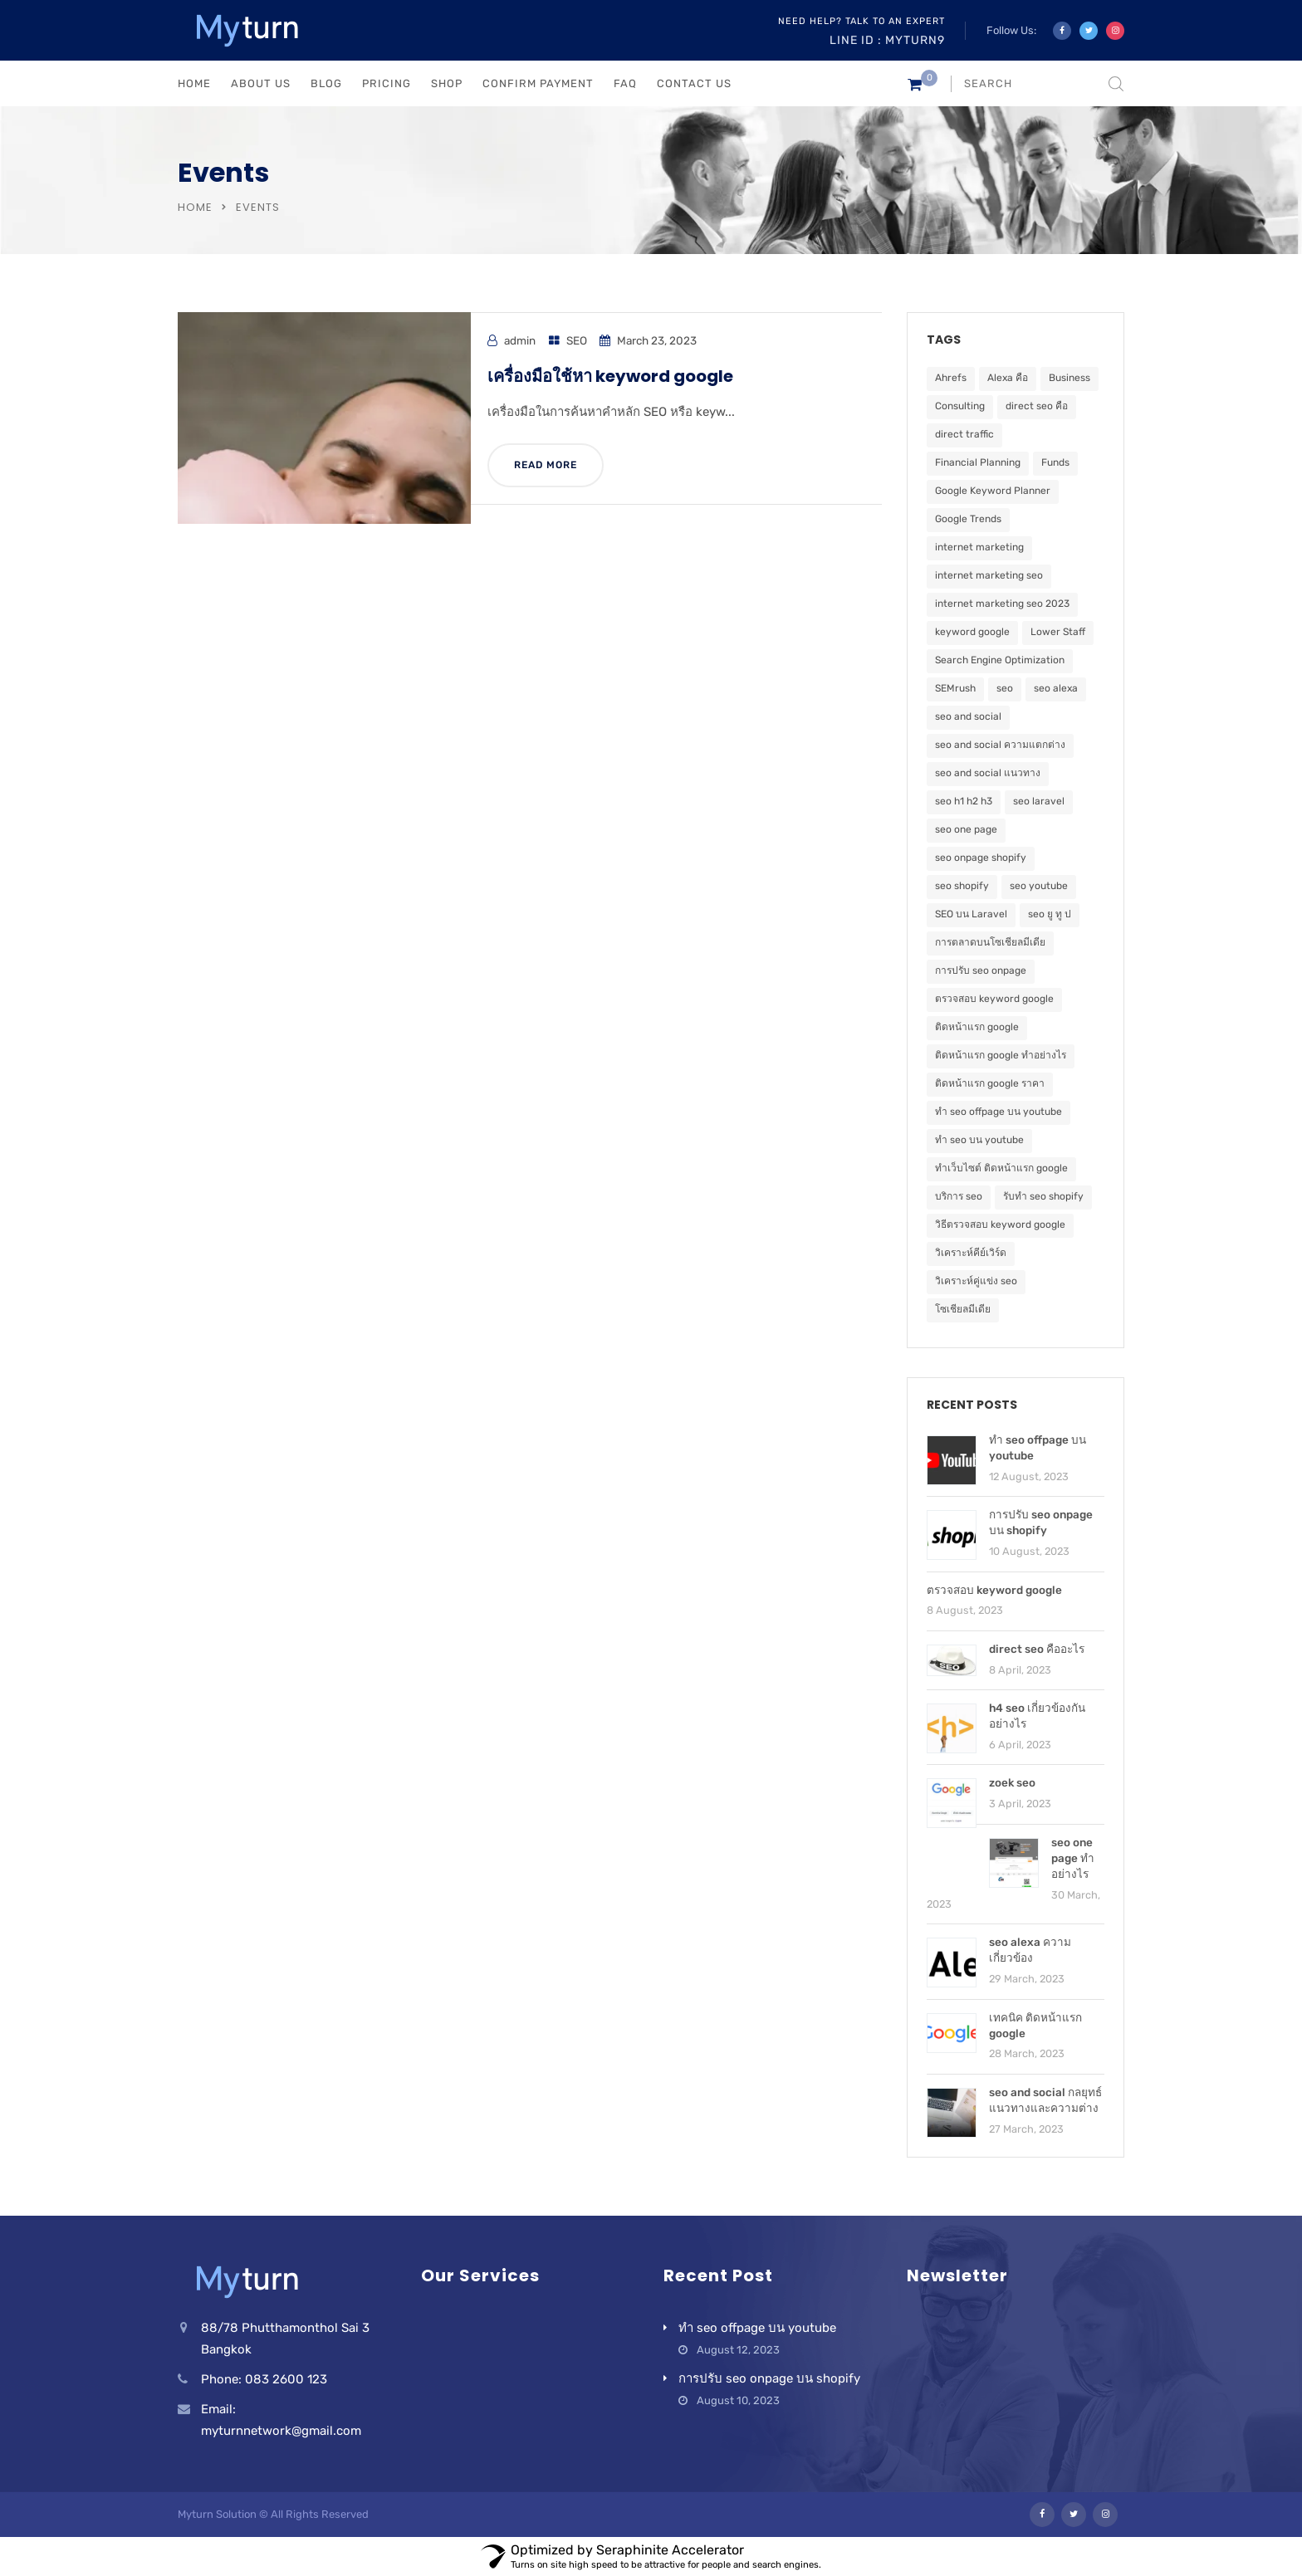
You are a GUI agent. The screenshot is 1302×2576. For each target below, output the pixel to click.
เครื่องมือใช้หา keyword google (610, 376)
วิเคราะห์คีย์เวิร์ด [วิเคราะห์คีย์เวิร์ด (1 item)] (970, 1253)
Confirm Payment (538, 83)
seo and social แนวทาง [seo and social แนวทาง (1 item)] (987, 773)
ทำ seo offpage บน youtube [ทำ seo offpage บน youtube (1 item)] (998, 1111)
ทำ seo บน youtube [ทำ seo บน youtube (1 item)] (979, 1140)
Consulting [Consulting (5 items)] (960, 406)
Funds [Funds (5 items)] (1055, 462)
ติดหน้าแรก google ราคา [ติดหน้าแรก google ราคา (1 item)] (990, 1083)
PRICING (386, 83)
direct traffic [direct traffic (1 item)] (964, 434)
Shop (447, 83)
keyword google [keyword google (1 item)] (972, 632)
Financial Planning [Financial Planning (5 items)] (978, 462)
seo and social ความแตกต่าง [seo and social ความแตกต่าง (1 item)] (1000, 744)
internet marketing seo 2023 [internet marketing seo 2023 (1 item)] (1002, 603)
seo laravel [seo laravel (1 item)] (1039, 801)
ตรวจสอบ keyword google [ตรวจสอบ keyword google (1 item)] (994, 998)
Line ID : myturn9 (887, 40)
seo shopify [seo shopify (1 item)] (962, 886)
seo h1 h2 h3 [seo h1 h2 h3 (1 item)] (963, 801)
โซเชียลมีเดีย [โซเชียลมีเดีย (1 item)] (963, 1309)
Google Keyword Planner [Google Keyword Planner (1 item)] (992, 490)
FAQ (625, 83)
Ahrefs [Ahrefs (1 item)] (951, 378)
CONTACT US (694, 83)
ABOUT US (261, 83)
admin (520, 340)
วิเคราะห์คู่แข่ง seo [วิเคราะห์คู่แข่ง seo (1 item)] (976, 1281)
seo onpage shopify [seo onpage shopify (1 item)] (980, 857)
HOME (194, 83)
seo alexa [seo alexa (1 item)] (1056, 688)
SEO (576, 340)
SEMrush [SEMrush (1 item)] (955, 688)
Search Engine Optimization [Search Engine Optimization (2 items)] (1000, 660)
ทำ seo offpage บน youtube (757, 2327)
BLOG (326, 83)
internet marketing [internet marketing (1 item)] (979, 547)
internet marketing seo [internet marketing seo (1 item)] (989, 575)
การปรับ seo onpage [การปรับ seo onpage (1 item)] (980, 970)
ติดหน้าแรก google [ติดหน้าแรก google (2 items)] (977, 1027)
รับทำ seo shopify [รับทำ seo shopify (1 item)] (1043, 1196)
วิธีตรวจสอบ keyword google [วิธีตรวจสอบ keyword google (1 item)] (1000, 1224)
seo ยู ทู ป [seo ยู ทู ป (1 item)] (1049, 914)
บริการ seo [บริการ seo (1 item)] (958, 1196)
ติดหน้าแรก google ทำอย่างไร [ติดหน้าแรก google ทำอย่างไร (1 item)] (1000, 1055)
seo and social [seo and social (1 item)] (968, 716)
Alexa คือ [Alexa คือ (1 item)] (1007, 378)
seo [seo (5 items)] (1004, 688)
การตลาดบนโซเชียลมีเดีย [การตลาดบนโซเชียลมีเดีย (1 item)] (990, 942)
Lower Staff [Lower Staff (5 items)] (1057, 632)
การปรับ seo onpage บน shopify (769, 2378)
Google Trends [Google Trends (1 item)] (968, 519)
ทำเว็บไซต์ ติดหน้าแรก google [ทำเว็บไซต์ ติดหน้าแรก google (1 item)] (1001, 1168)
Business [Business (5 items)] (1069, 378)
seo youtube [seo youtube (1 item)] (1039, 886)
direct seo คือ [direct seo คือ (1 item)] (1037, 406)
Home (195, 207)
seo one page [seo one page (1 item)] (966, 829)
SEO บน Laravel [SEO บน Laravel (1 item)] (971, 914)
